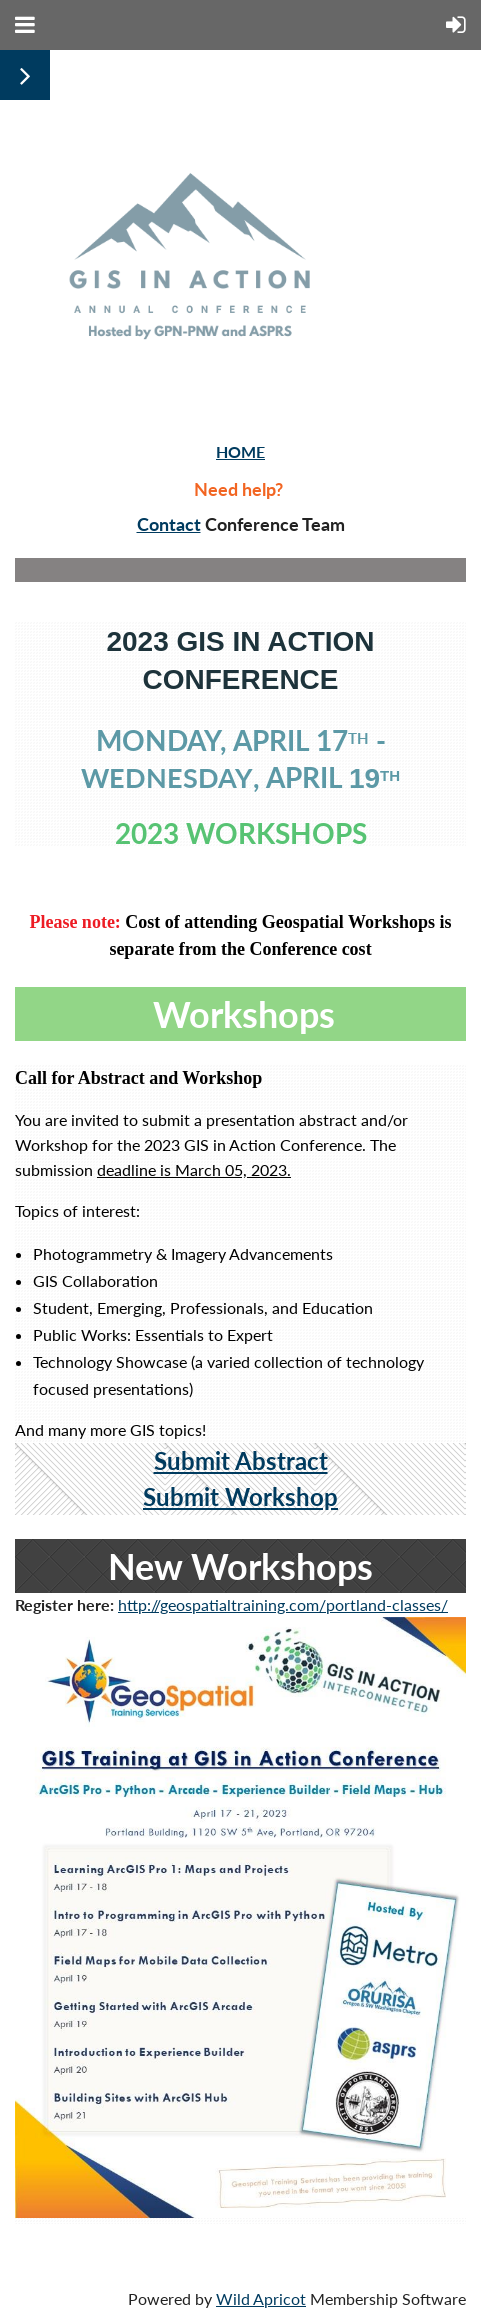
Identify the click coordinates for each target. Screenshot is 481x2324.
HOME (240, 451)
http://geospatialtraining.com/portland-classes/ (283, 1604)
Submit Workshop (240, 1496)
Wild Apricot (261, 2298)
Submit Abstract (241, 1460)
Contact (169, 524)
